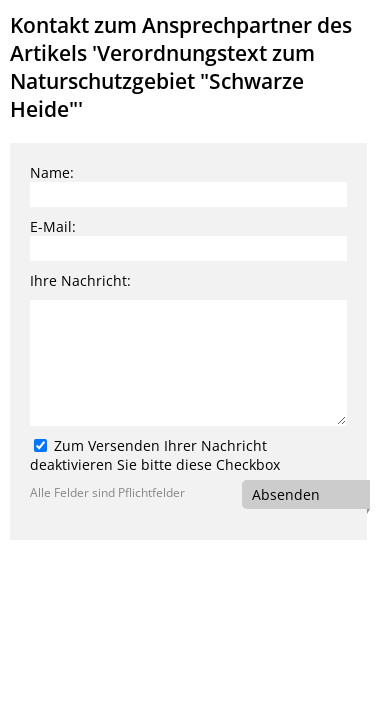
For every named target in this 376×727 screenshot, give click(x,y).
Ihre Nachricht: (80, 280)
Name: (52, 172)
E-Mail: (53, 226)
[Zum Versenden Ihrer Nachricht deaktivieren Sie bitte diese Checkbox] (40, 445)
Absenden (286, 494)
